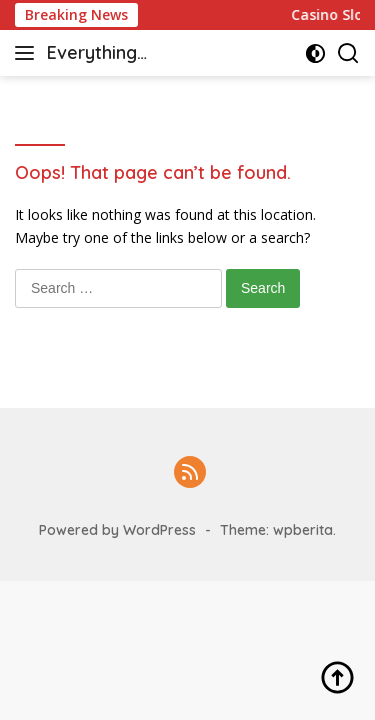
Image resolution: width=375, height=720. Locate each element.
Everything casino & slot (102, 54)
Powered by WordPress (117, 530)
